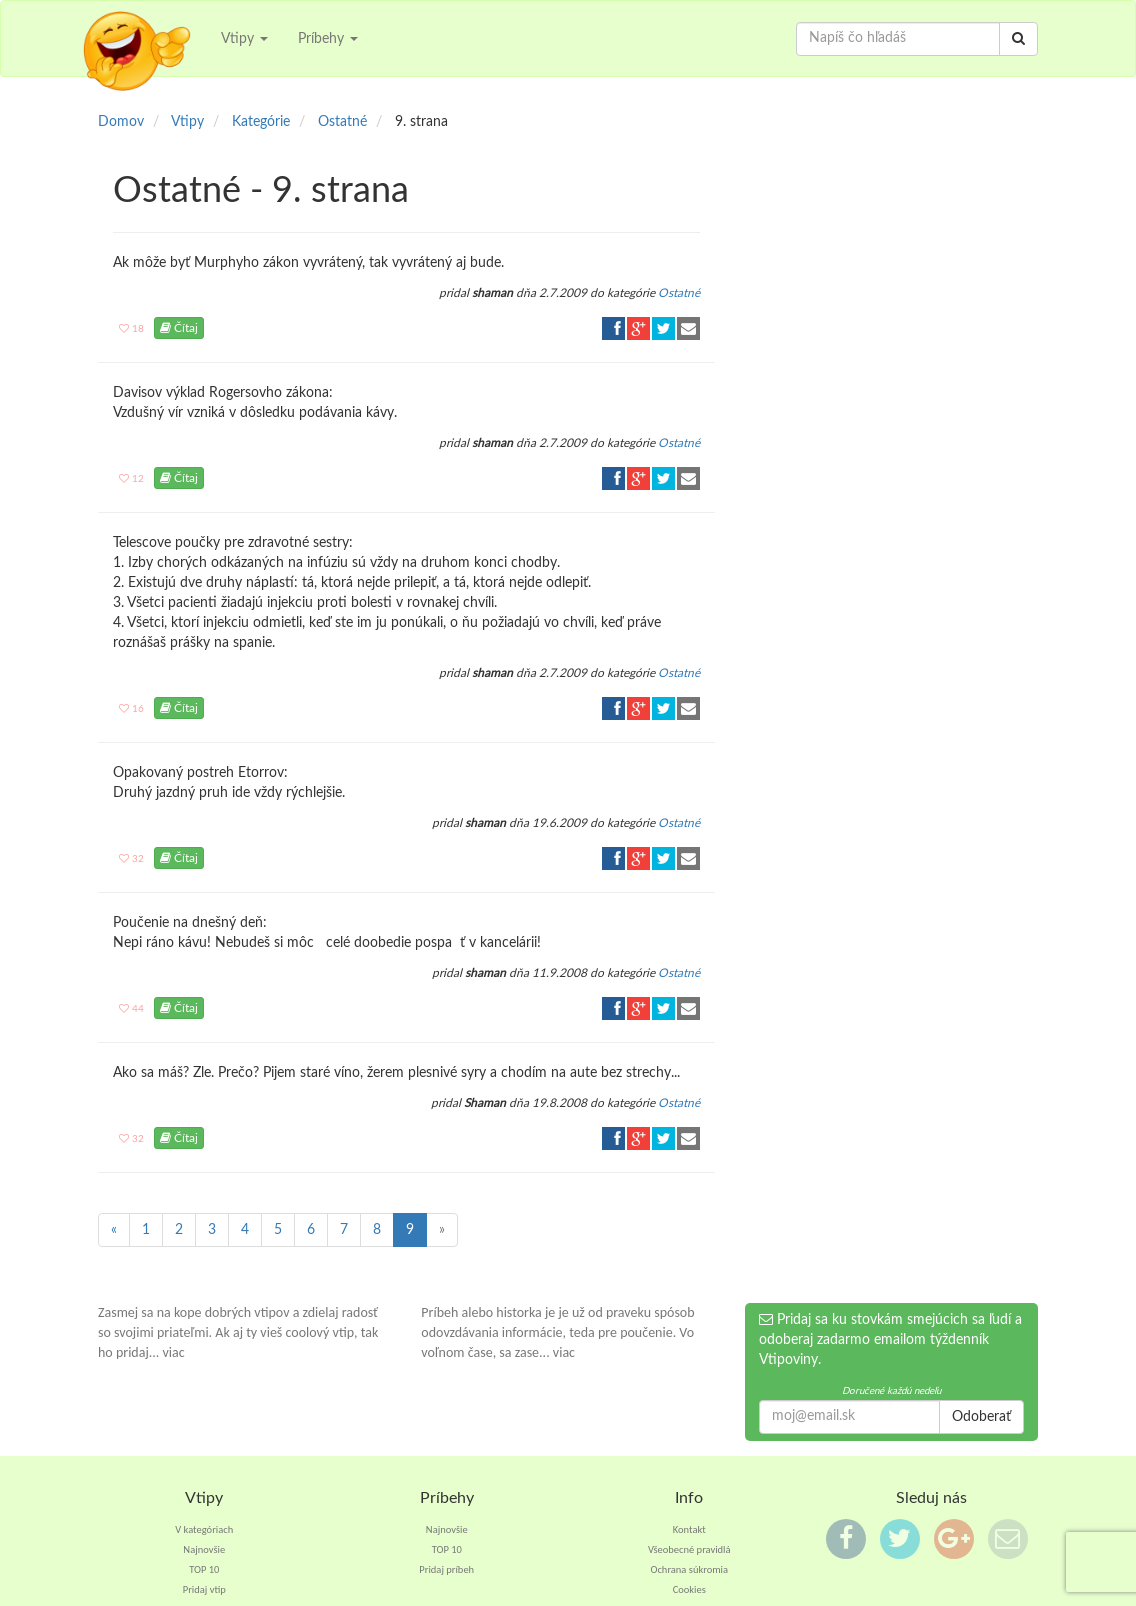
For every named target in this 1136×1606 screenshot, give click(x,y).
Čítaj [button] (179, 328)
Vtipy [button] (244, 39)
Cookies (689, 1589)
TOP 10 (204, 1569)
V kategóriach (204, 1529)
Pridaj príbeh (446, 1569)
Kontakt (689, 1529)
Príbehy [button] (328, 39)
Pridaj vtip (204, 1589)
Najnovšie (204, 1549)
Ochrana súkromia (689, 1569)
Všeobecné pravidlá (689, 1549)
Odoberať (981, 1417)
